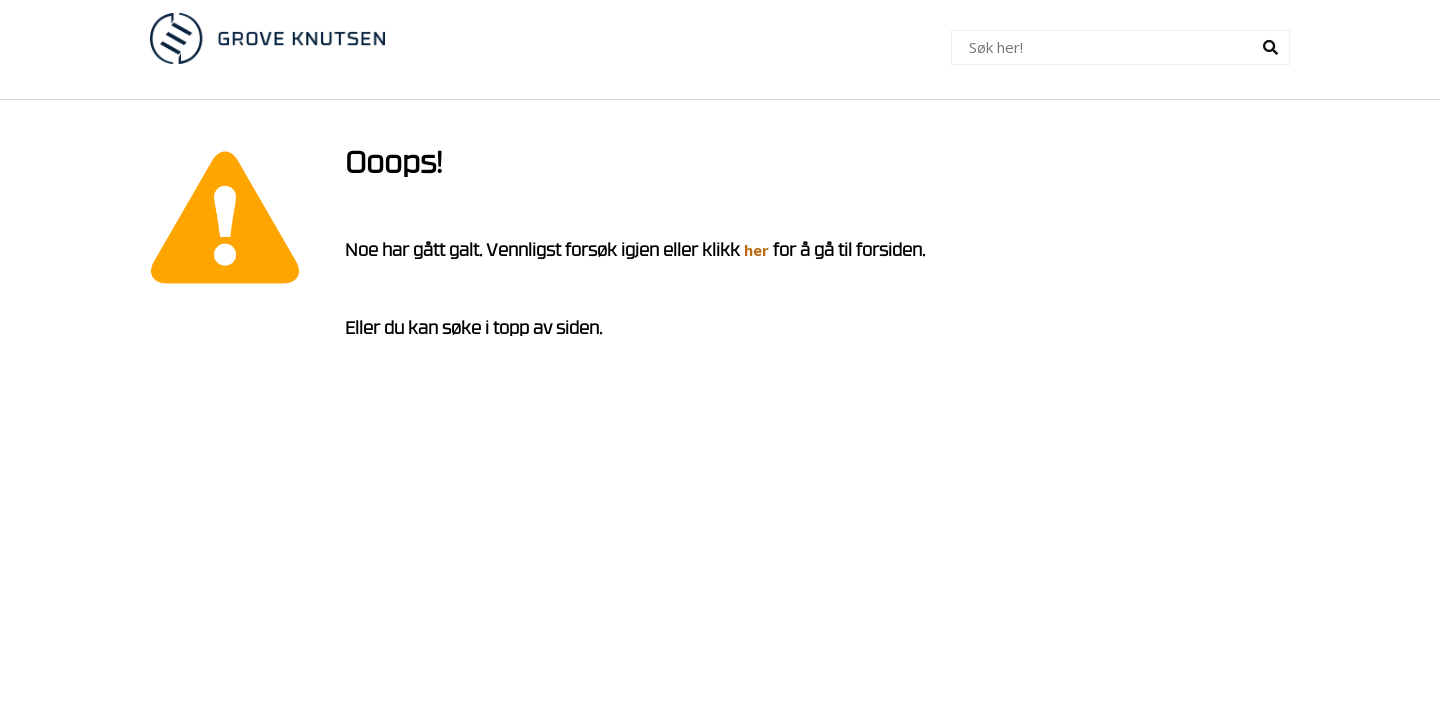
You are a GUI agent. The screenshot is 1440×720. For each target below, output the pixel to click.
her (756, 250)
